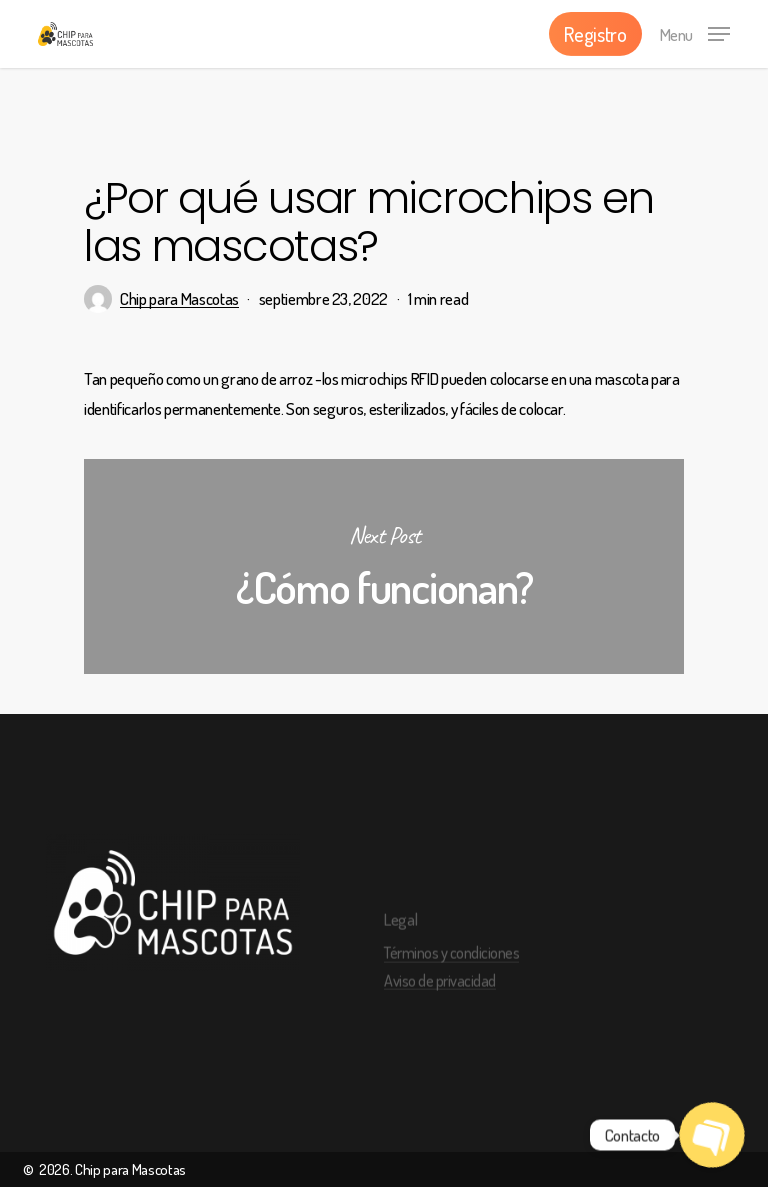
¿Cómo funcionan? (384, 566)
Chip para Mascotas (179, 298)
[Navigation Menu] (695, 31)
